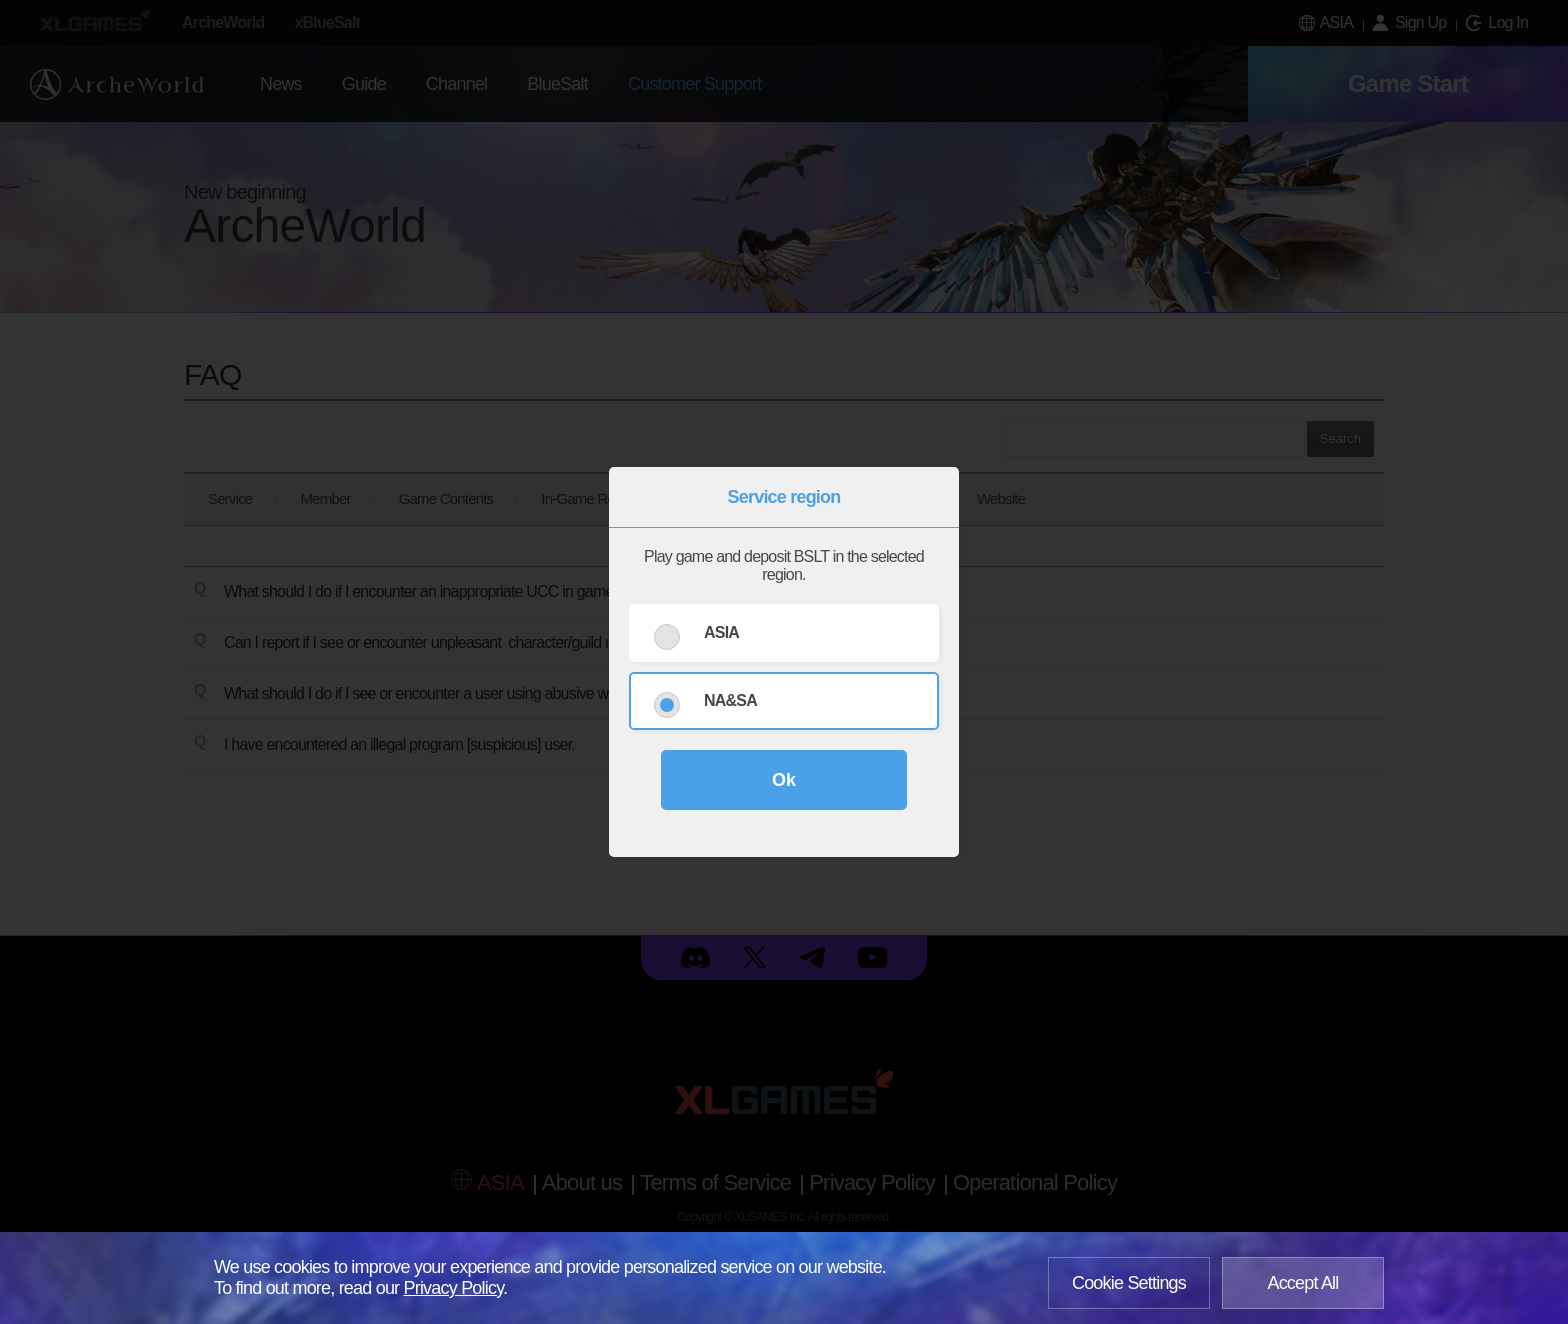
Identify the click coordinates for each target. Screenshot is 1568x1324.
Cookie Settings (1129, 1283)
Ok (784, 780)
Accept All (1302, 1283)
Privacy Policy (454, 1288)
